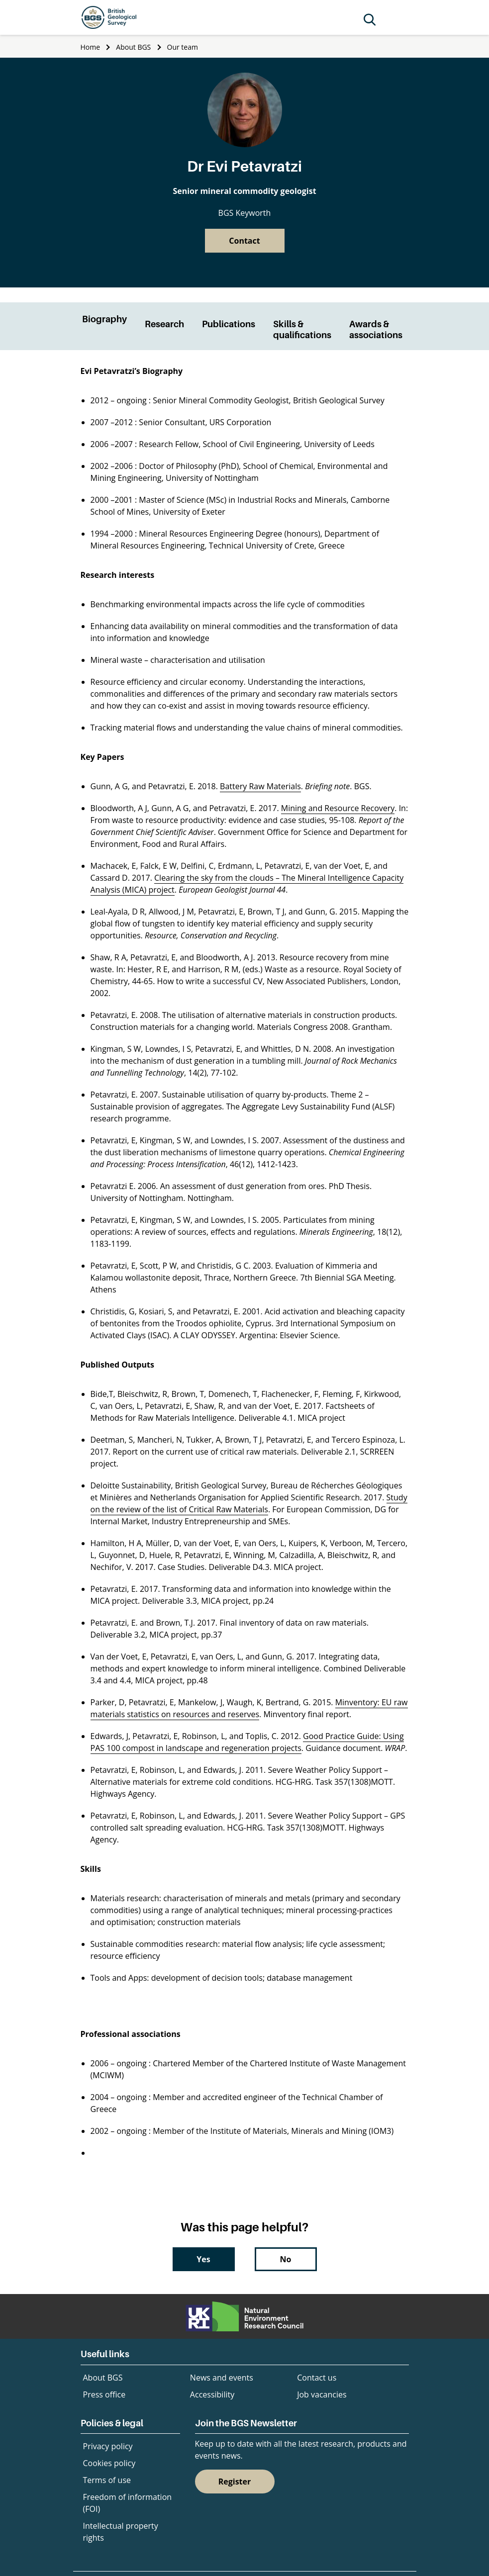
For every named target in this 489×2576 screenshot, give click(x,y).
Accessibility (212, 2394)
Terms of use (107, 2480)
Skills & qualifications (302, 329)
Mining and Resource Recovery (338, 808)
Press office (104, 2394)
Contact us (316, 2377)
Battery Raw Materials (260, 786)
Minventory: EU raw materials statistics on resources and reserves (249, 1708)
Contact (244, 240)
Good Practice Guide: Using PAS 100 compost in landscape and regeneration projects (247, 1742)
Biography (104, 319)
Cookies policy (109, 2463)
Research (164, 324)
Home (90, 47)
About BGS (133, 47)
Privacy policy (108, 2446)
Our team (182, 47)
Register (234, 2481)
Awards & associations (375, 329)
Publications (228, 324)
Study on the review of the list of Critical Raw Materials (249, 1503)
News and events (221, 2377)
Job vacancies (321, 2394)
